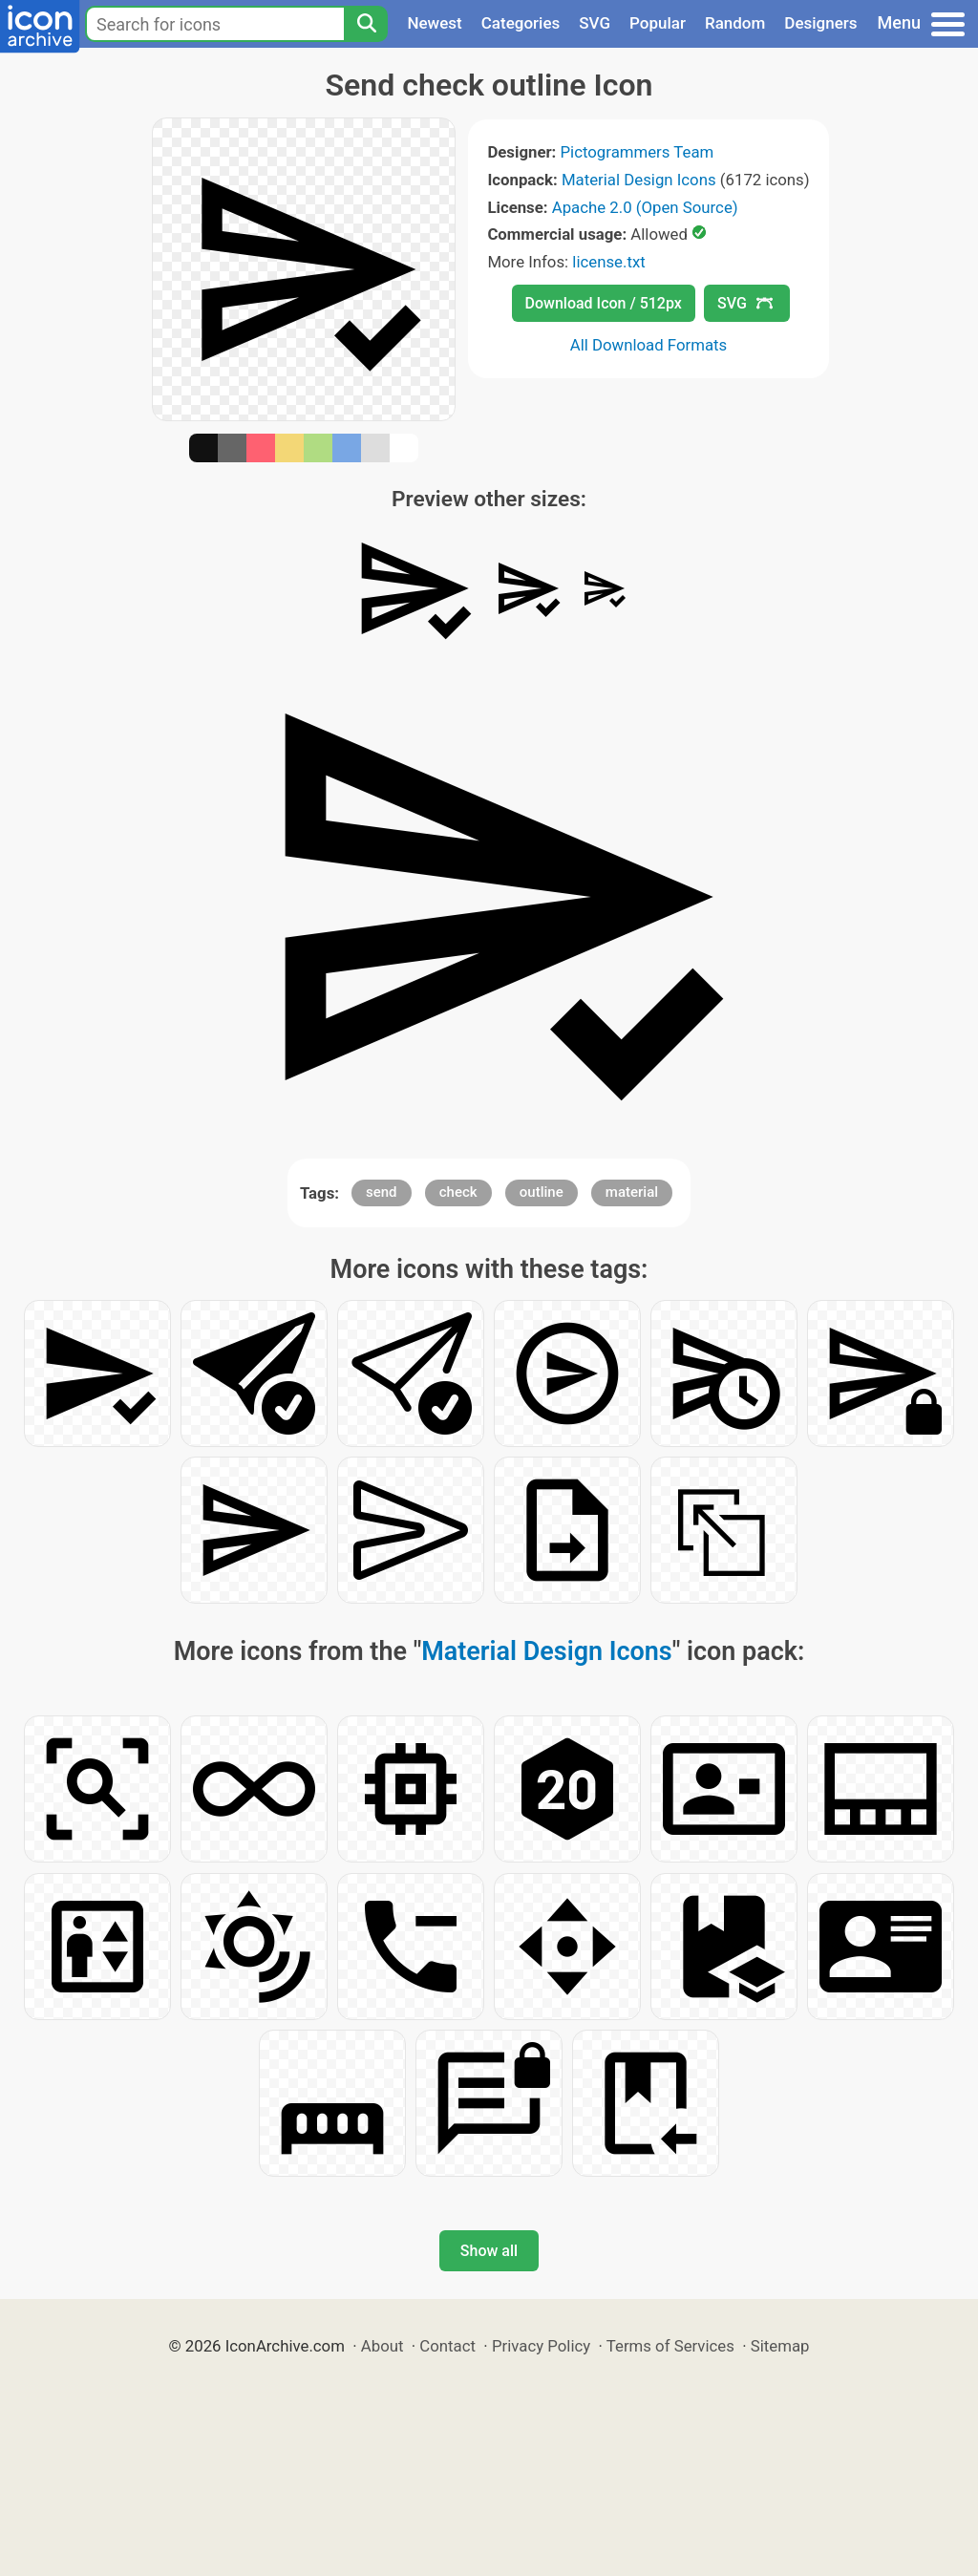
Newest (434, 22)
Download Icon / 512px (603, 303)
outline (541, 1192)
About (382, 2345)
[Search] (366, 24)
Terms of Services (670, 2345)
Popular (657, 22)
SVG (594, 22)
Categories (521, 22)
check (458, 1192)
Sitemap (780, 2345)
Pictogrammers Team (637, 151)
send (381, 1192)
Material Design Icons (639, 179)
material (632, 1192)
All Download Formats (649, 344)
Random (735, 22)
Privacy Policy (541, 2345)
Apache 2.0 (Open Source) (645, 207)
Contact (447, 2345)
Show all (489, 2251)
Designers (820, 22)
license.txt (608, 261)
